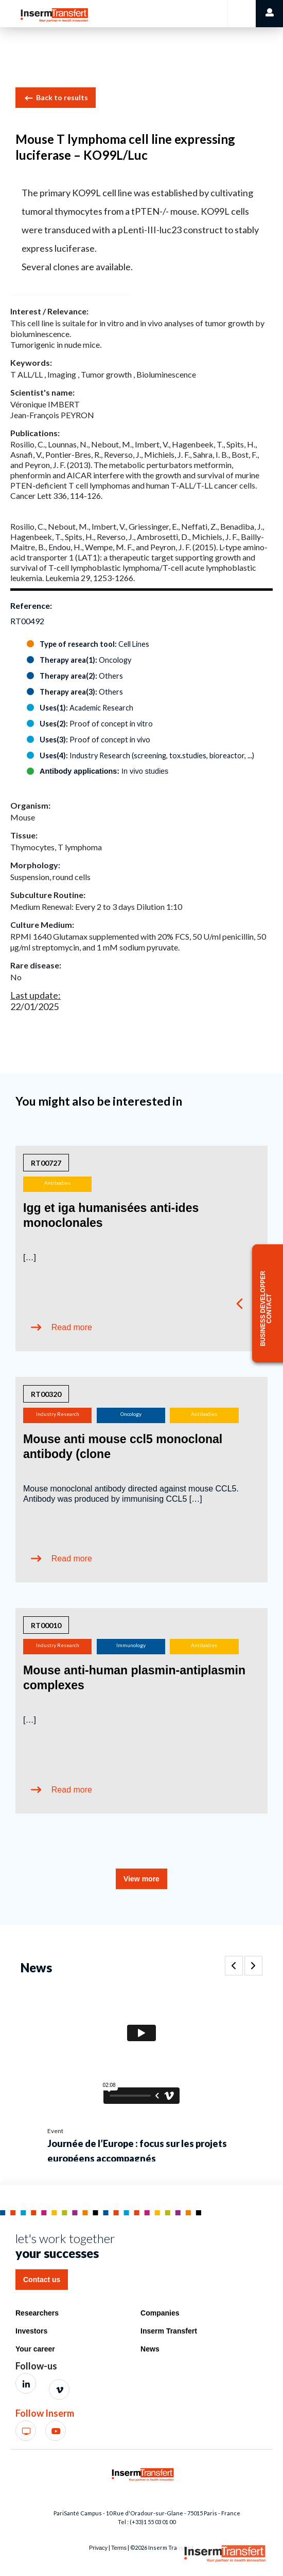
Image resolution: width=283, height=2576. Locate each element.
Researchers (37, 2313)
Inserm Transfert (168, 2331)
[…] (29, 1257)
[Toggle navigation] (240, 13)
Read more (71, 1327)
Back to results (55, 98)
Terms (119, 2548)
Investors (31, 2331)
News (150, 2349)
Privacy (98, 2548)
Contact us (41, 2279)
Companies (159, 2313)
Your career (35, 2349)
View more (141, 1879)
